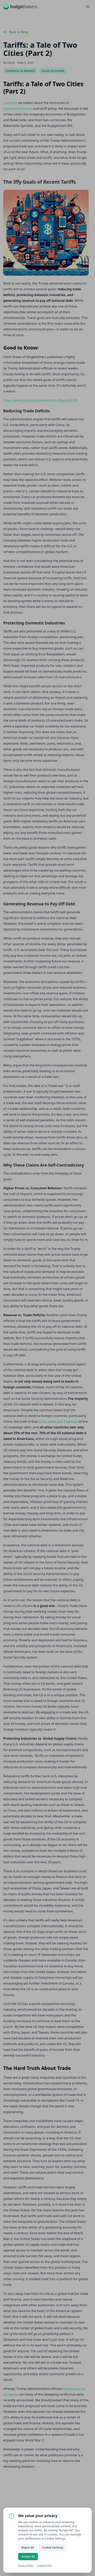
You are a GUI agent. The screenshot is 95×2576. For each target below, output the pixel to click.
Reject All (27, 2547)
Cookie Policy (44, 2565)
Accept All (28, 2556)
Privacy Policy (26, 2565)
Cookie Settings (52, 2547)
